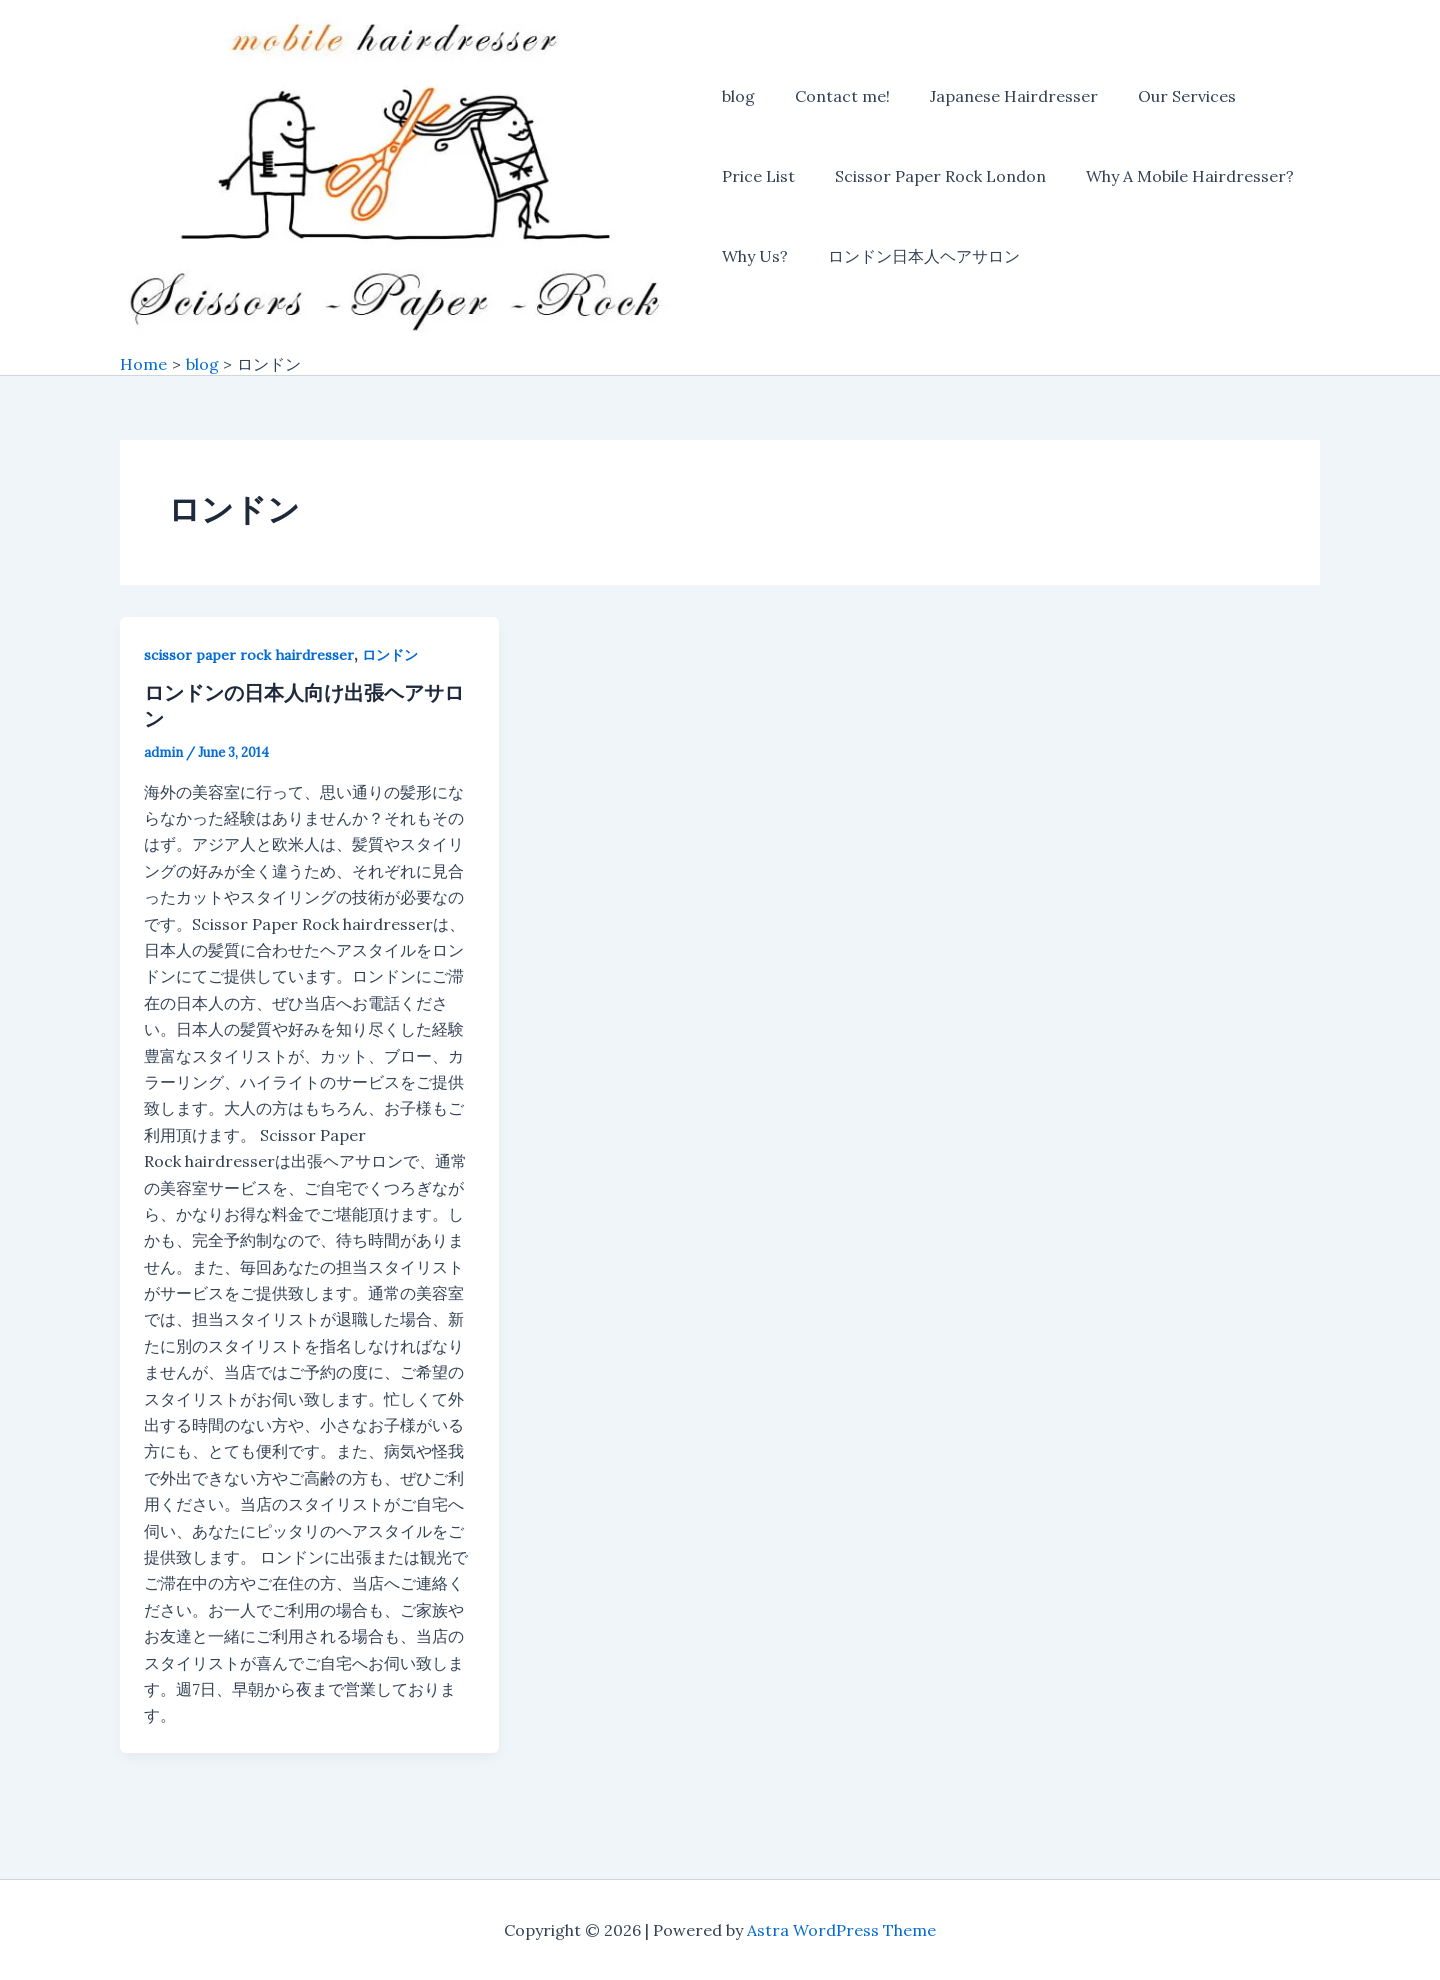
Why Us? (755, 258)
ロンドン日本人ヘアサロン (916, 258)
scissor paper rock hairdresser (249, 657)
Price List (758, 178)
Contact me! (834, 98)
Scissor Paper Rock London (932, 178)
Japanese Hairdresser (998, 98)
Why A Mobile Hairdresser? (1174, 178)
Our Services (1163, 98)
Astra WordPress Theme (841, 1930)
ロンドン (390, 657)
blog (738, 98)
